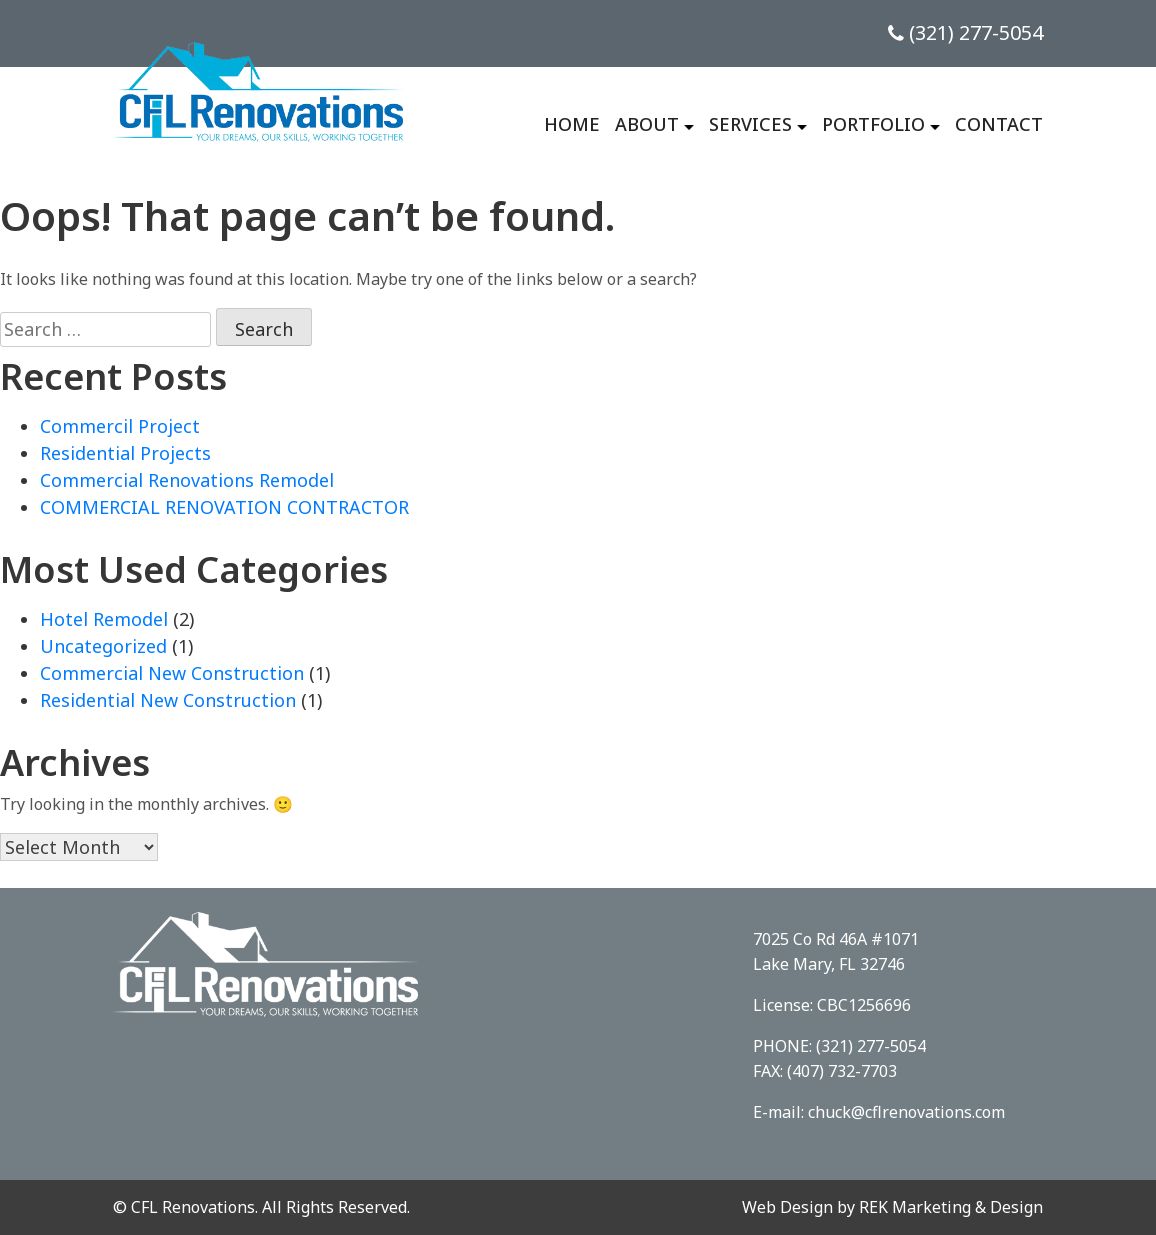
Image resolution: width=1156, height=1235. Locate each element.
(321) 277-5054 (965, 32)
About (647, 124)
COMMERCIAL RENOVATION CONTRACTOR (224, 507)
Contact (999, 124)
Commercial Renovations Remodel (187, 480)
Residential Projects (125, 453)
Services (750, 124)
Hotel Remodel (104, 619)
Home (572, 124)
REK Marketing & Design (951, 1207)
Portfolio (873, 124)
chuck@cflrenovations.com (906, 1112)
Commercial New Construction (172, 673)
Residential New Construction (168, 700)
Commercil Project (120, 426)
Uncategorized (103, 646)
